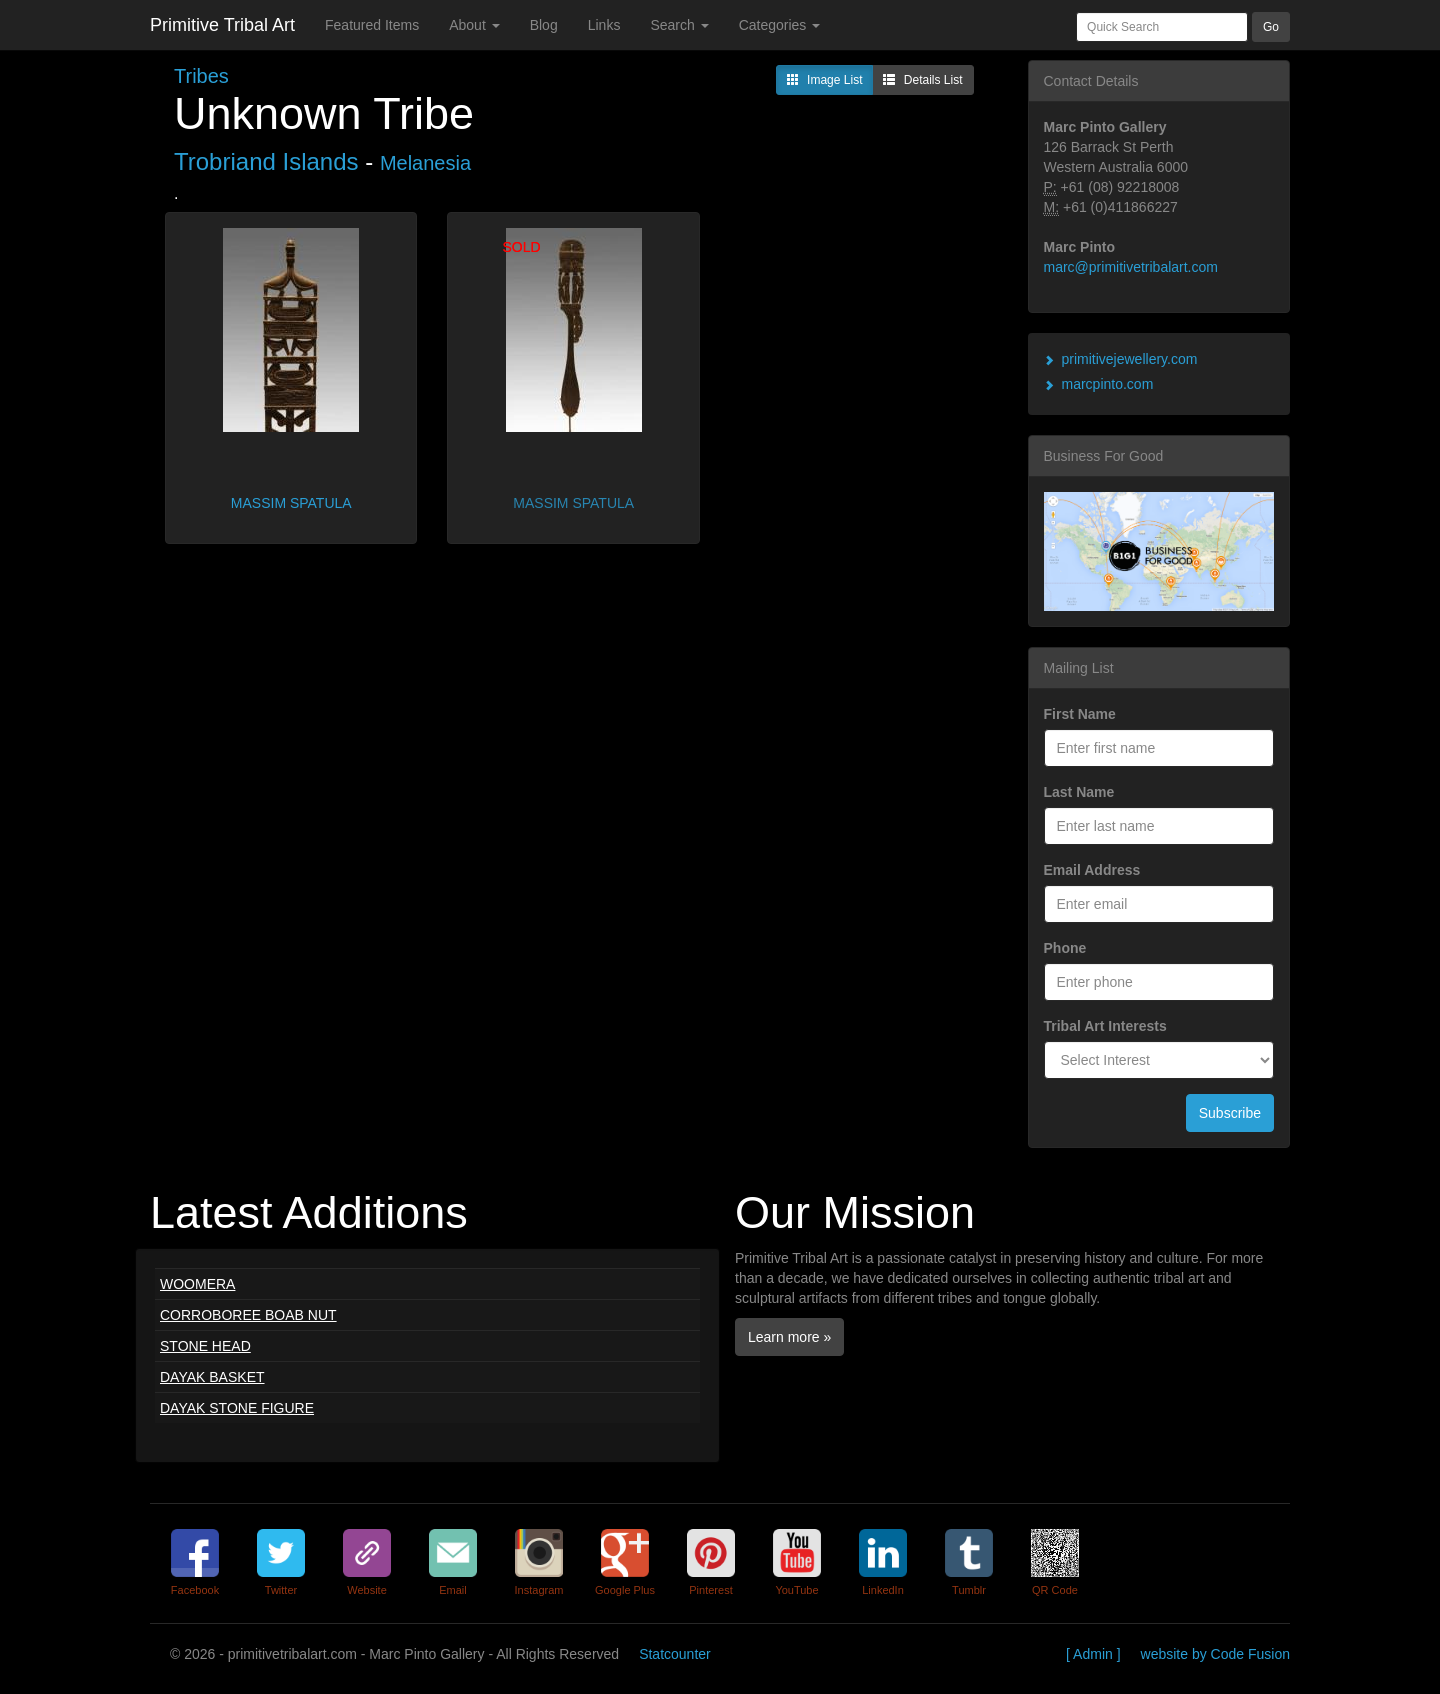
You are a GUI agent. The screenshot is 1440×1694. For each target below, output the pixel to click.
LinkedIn (883, 1590)
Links (604, 25)
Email (453, 1590)
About (474, 25)
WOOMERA (197, 1284)
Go (1271, 27)
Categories (780, 25)
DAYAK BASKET (212, 1377)
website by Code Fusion (1215, 1654)
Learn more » (789, 1337)
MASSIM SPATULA (291, 503)
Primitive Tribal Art (222, 25)
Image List (825, 80)
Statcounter (675, 1654)
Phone (1065, 948)
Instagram (539, 1590)
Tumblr (969, 1590)
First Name (1080, 714)
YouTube (796, 1590)
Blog (544, 25)
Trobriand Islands (266, 161)
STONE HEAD (205, 1346)
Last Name (1079, 792)
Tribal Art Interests (1105, 1026)
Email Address (1092, 870)
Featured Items (372, 25)
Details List (922, 80)
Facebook (195, 1590)
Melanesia (425, 163)
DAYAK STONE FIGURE (237, 1408)
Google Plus (625, 1590)
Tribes (201, 76)
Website (367, 1590)
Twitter (281, 1590)
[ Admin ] (1093, 1654)
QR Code (1055, 1590)
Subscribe (1230, 1113)
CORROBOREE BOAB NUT (248, 1315)
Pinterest (710, 1590)
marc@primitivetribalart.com (1131, 267)
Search (679, 25)
